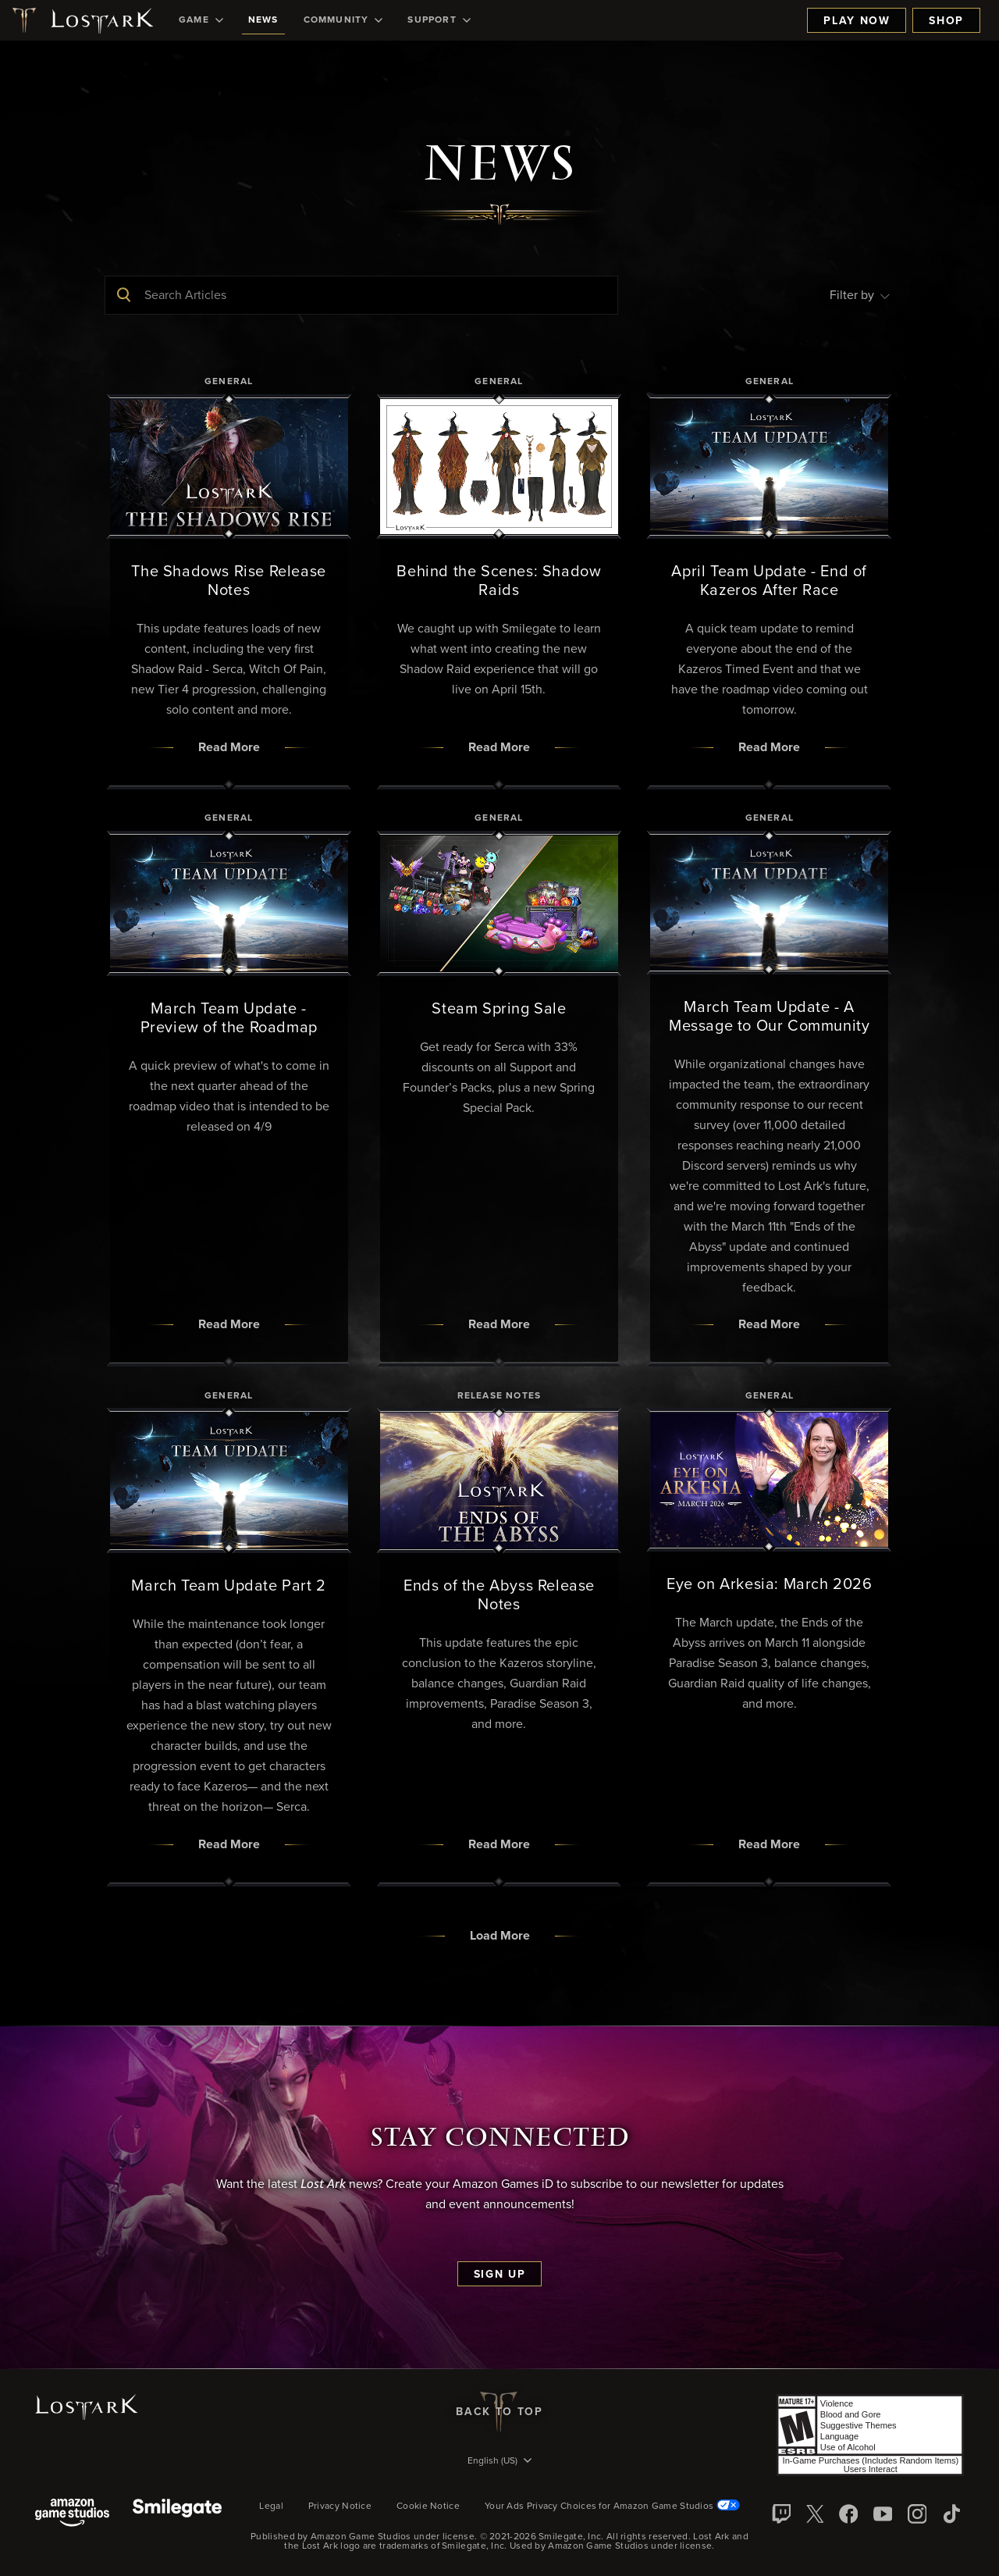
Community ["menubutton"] (343, 20)
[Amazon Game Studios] (72, 2514)
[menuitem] (201, 20)
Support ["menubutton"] (438, 20)
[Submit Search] (124, 295)
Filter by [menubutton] (860, 295)
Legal (271, 2506)
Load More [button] (500, 1935)
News (263, 20)
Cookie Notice (428, 2506)
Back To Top (499, 2412)
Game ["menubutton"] (201, 20)
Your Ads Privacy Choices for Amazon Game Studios (612, 2506)
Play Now (856, 21)
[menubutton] (499, 2462)
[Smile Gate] (177, 2514)
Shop (946, 21)
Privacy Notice (340, 2506)
